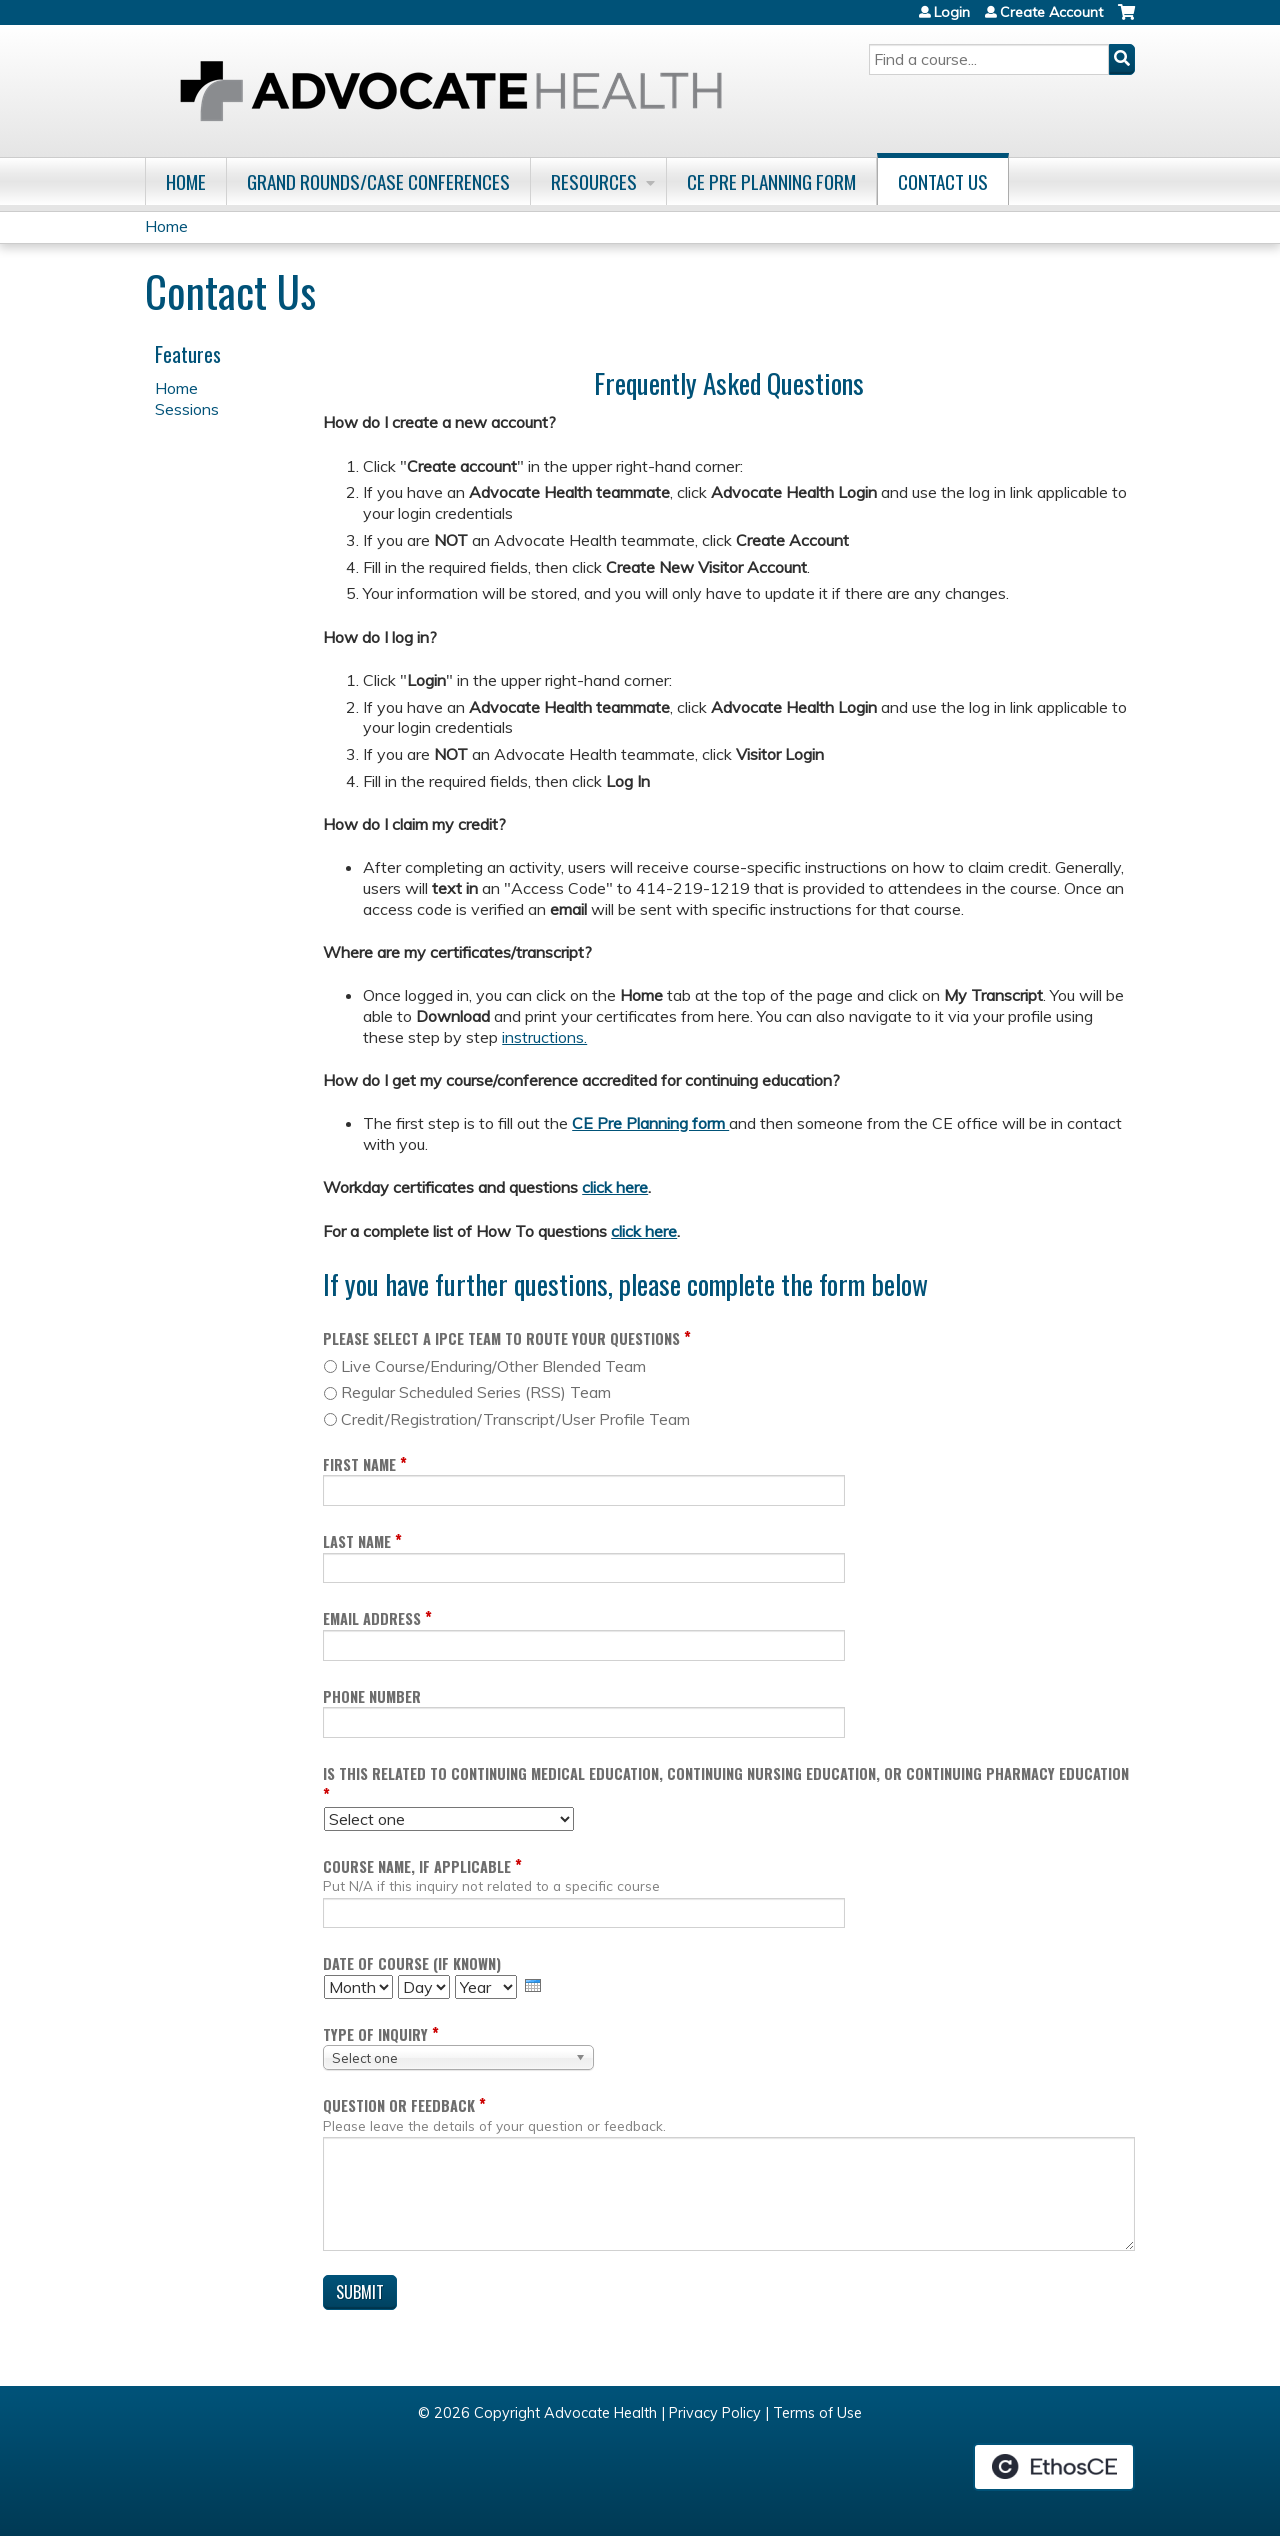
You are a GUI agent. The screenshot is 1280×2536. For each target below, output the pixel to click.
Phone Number (372, 1696)
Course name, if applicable (417, 1866)
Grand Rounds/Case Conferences (378, 181)
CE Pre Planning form (650, 1123)
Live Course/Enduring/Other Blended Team (493, 1366)
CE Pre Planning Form (771, 181)
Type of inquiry (375, 2034)
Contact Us (943, 181)
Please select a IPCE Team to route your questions (501, 1338)
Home (186, 181)
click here (615, 1187)
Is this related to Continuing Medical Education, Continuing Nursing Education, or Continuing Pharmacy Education (726, 1773)
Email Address (372, 1618)
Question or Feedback (399, 2105)
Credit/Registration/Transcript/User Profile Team (515, 1419)
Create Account (1051, 12)
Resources (594, 181)
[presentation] (533, 1985)
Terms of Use (817, 2413)
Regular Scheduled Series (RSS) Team (476, 1392)
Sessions (187, 409)
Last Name (357, 1541)
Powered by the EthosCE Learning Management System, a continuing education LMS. (1054, 2467)
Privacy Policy (715, 2413)
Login (952, 12)
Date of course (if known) (412, 1963)
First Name (359, 1464)
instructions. (544, 1037)
